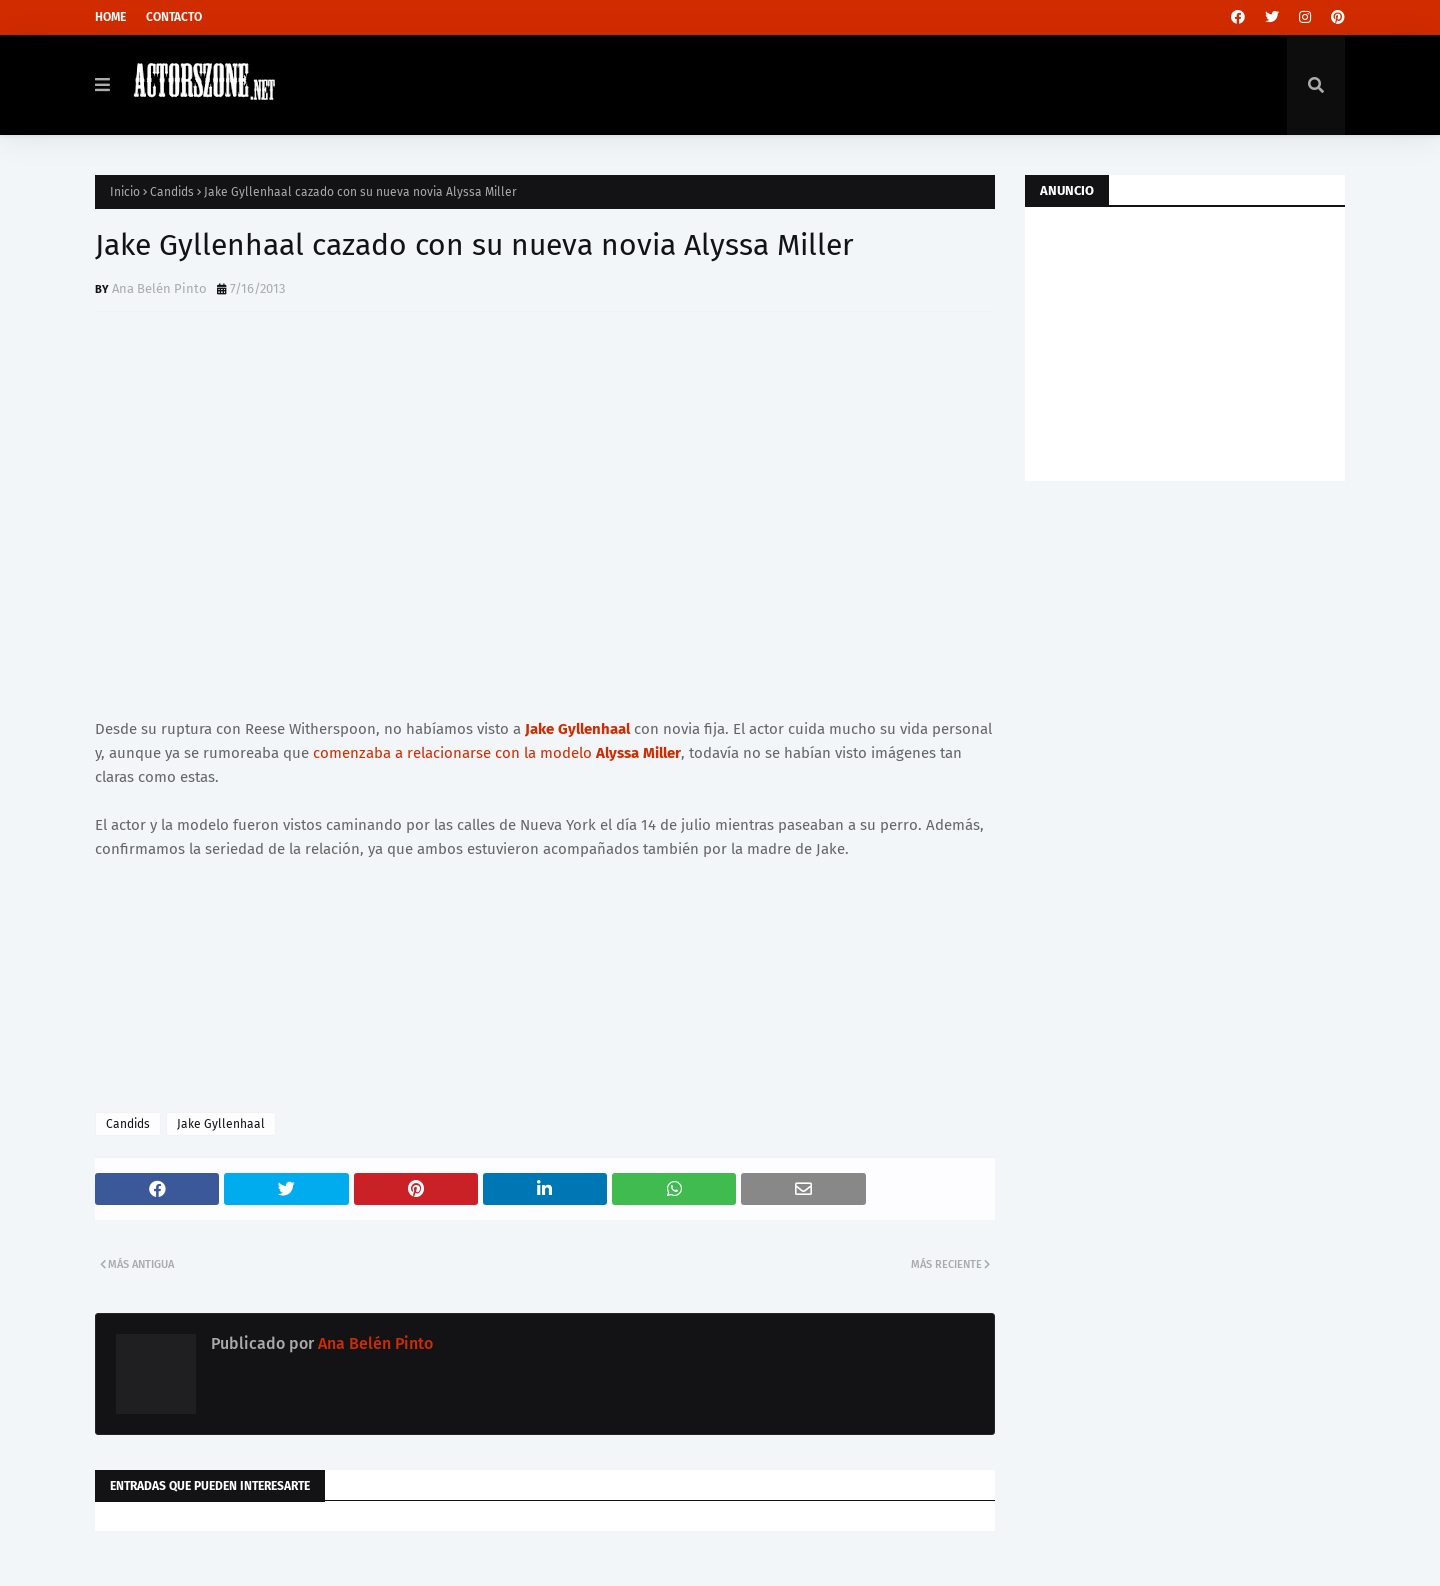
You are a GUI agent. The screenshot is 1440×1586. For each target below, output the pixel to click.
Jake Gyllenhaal (577, 729)
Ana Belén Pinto (159, 288)
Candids (172, 192)
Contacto (174, 17)
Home (110, 17)
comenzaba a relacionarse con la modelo (497, 753)
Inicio (125, 192)
